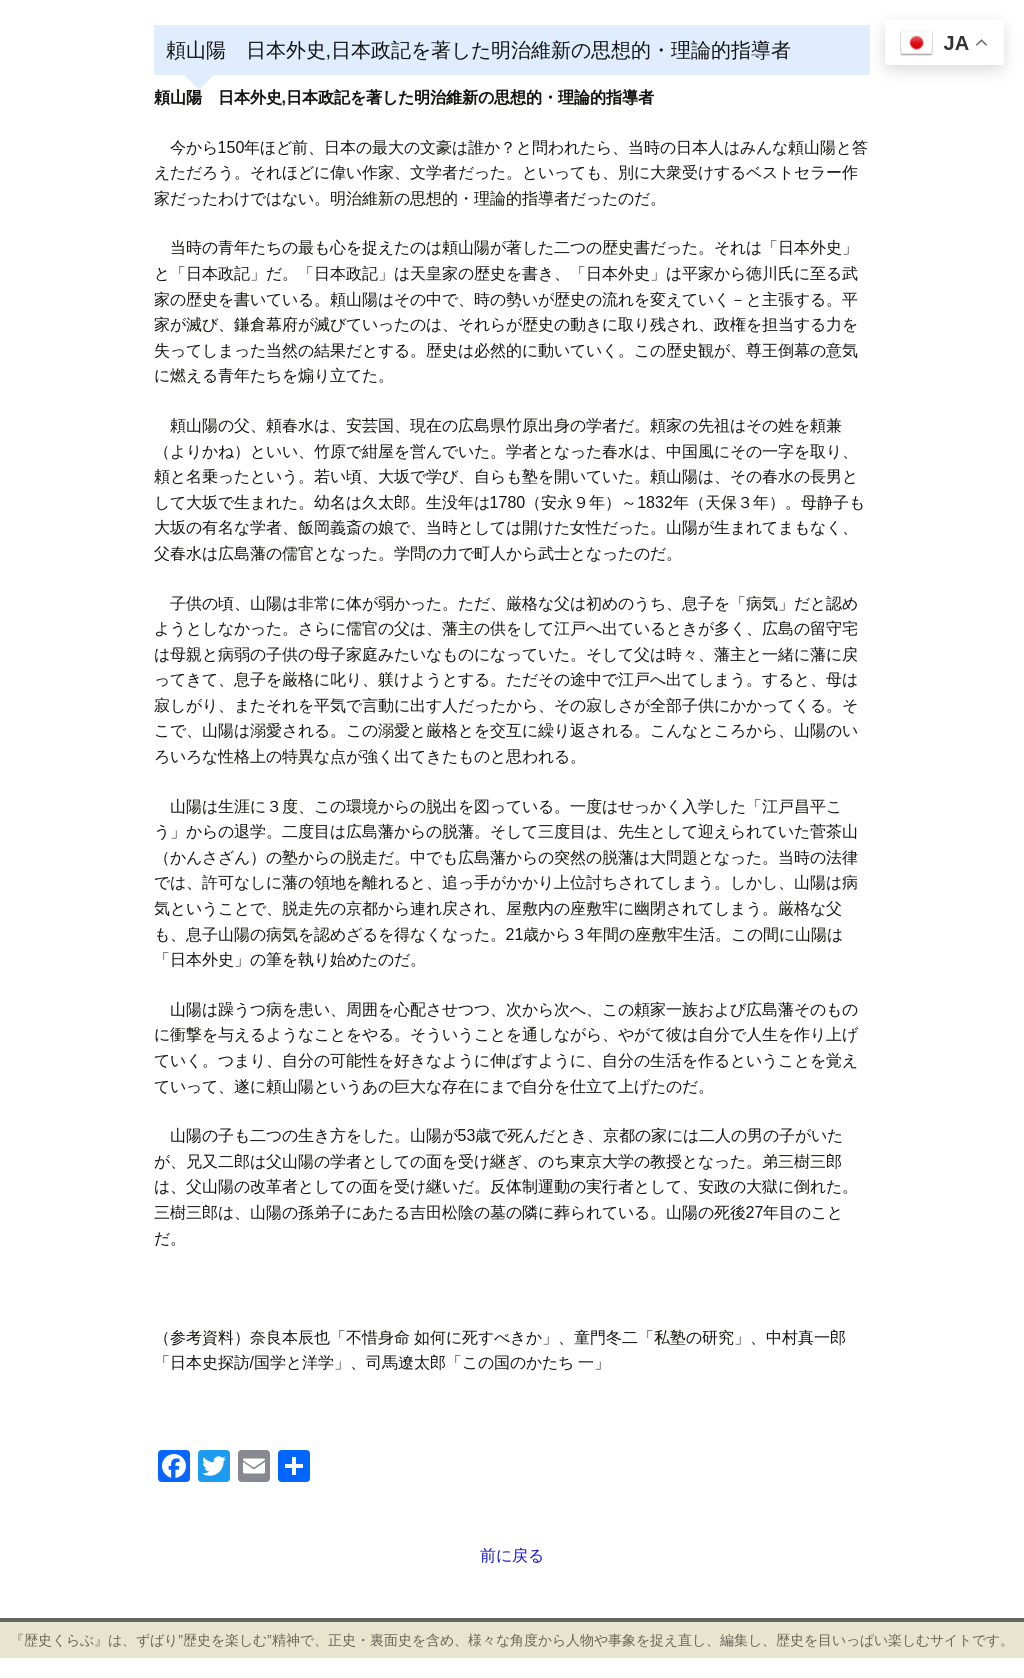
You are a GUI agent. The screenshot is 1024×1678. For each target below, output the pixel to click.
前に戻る (512, 1555)
